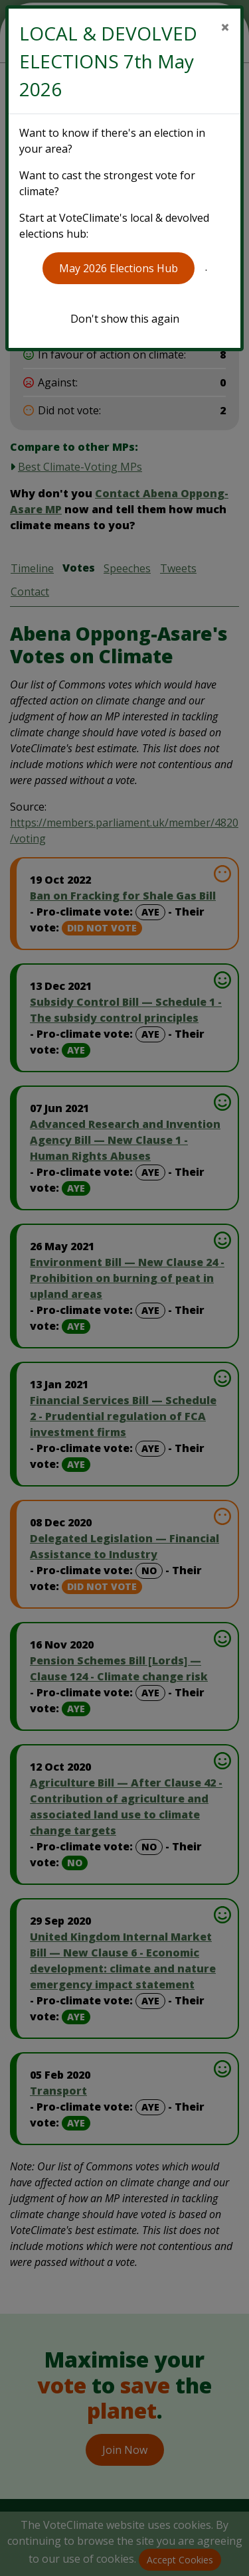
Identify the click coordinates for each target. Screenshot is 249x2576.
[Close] (225, 27)
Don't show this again (124, 318)
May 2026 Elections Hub (118, 268)
